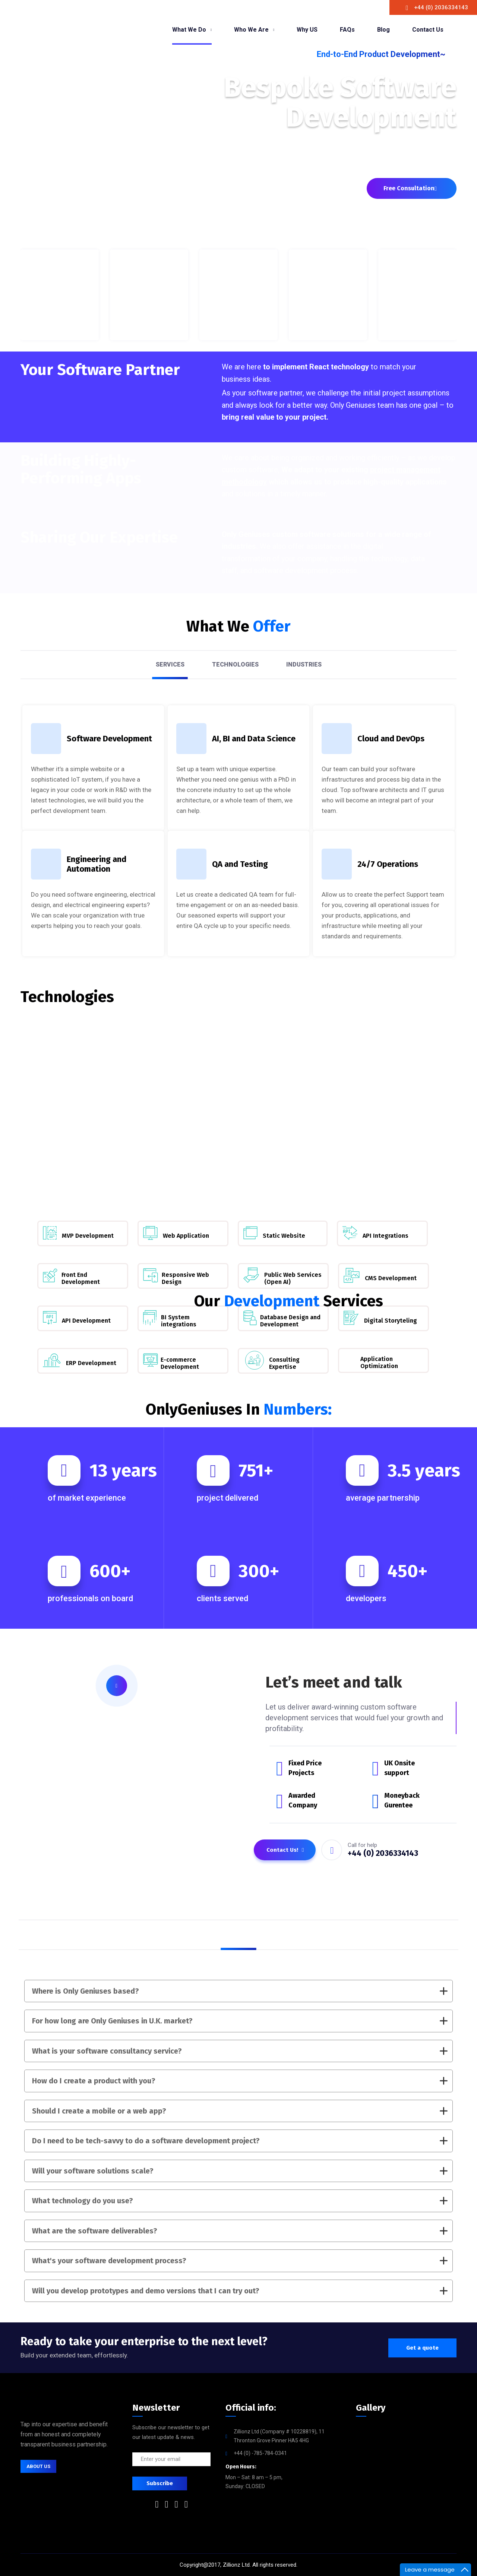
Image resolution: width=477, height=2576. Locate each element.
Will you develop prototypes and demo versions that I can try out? (240, 2290)
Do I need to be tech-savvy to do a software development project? (240, 2140)
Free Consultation (410, 188)
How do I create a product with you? (240, 2080)
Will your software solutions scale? (240, 2170)
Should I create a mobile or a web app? (240, 2110)
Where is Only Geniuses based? (240, 1991)
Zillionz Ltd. (237, 2564)
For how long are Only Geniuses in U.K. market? (240, 2020)
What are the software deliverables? (240, 2230)
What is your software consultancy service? (240, 2051)
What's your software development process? (240, 2260)
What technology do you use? (240, 2200)
